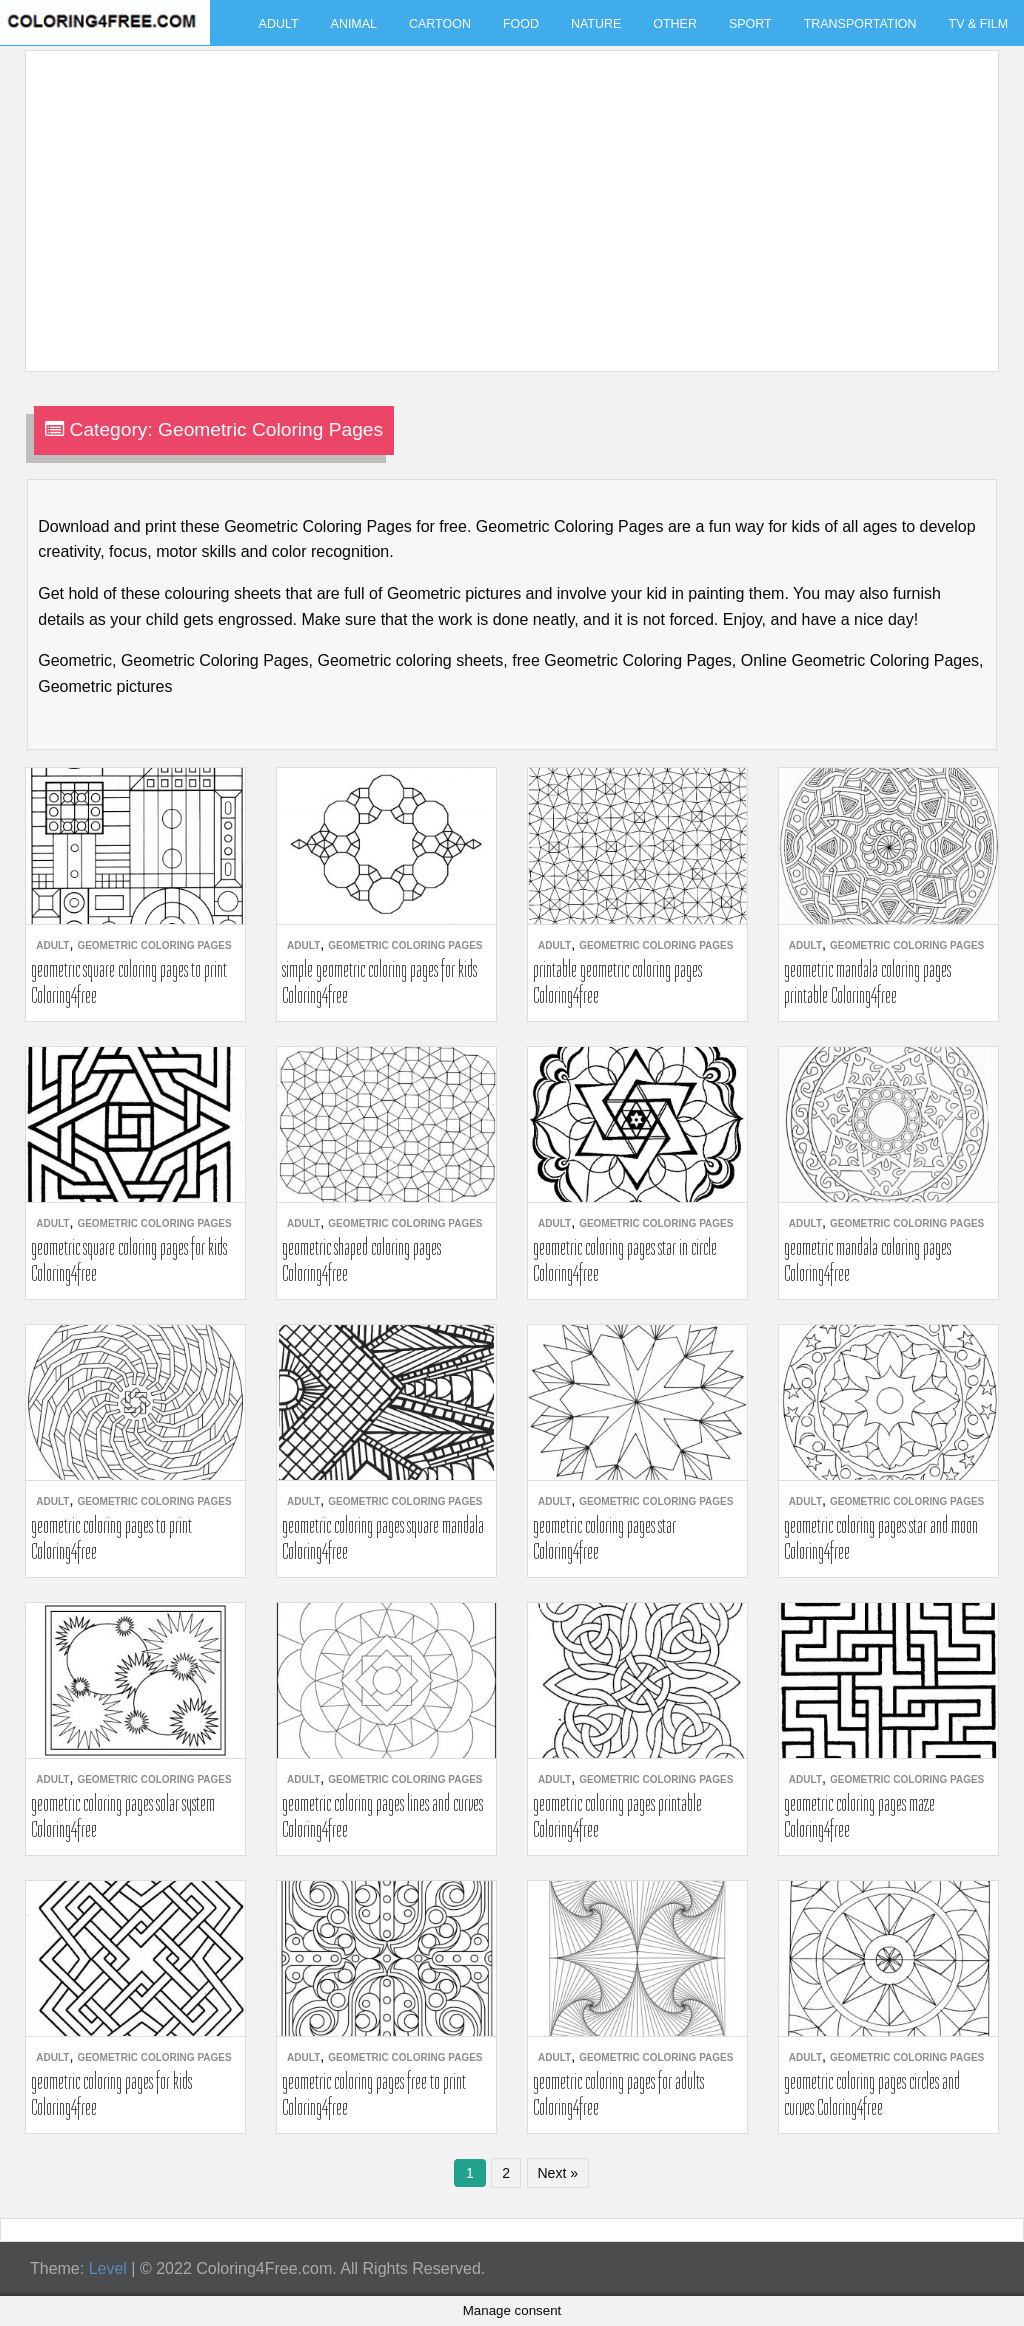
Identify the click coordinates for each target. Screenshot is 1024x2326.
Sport (750, 24)
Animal (354, 24)
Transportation (860, 24)
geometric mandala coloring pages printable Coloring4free (867, 982)
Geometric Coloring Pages (154, 945)
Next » (558, 2173)
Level (108, 2268)
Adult (279, 24)
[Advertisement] (507, 199)
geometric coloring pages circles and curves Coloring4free (872, 2094)
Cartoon (440, 24)
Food (521, 24)
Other (675, 24)
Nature (596, 24)
